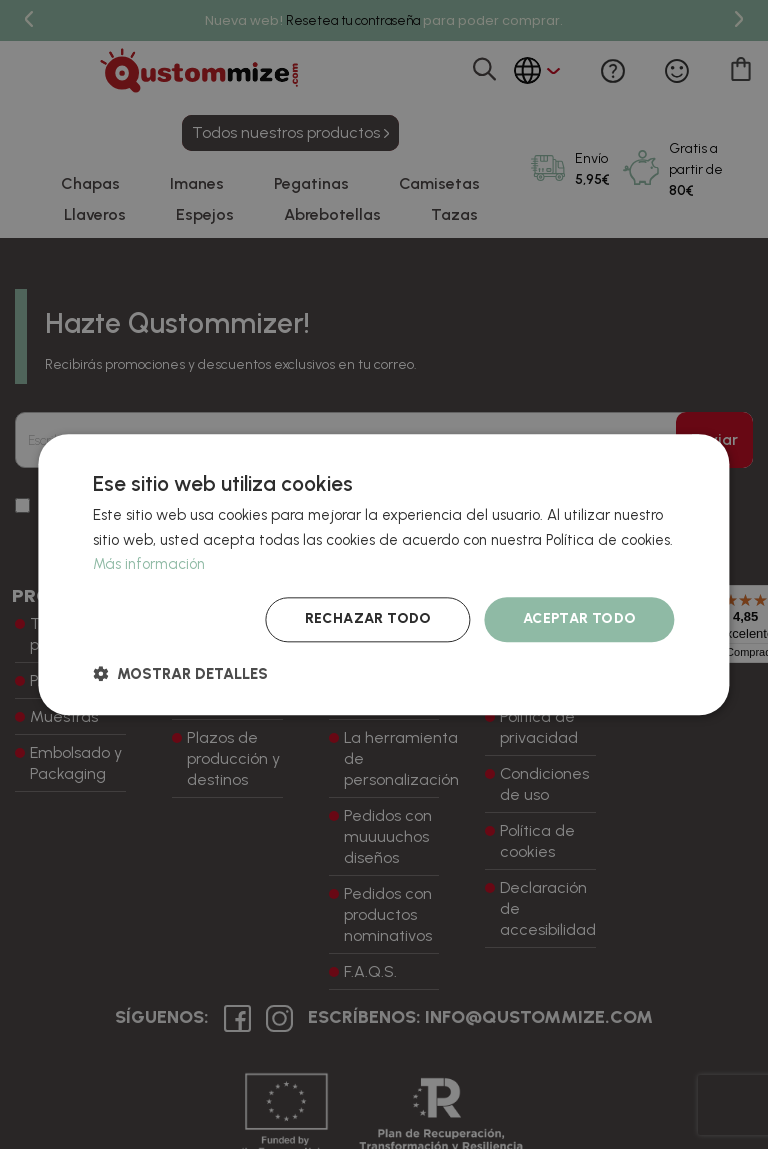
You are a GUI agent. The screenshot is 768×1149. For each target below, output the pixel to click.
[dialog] (383, 574)
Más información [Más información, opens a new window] (149, 565)
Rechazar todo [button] (368, 618)
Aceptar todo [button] (580, 618)
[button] (180, 673)
